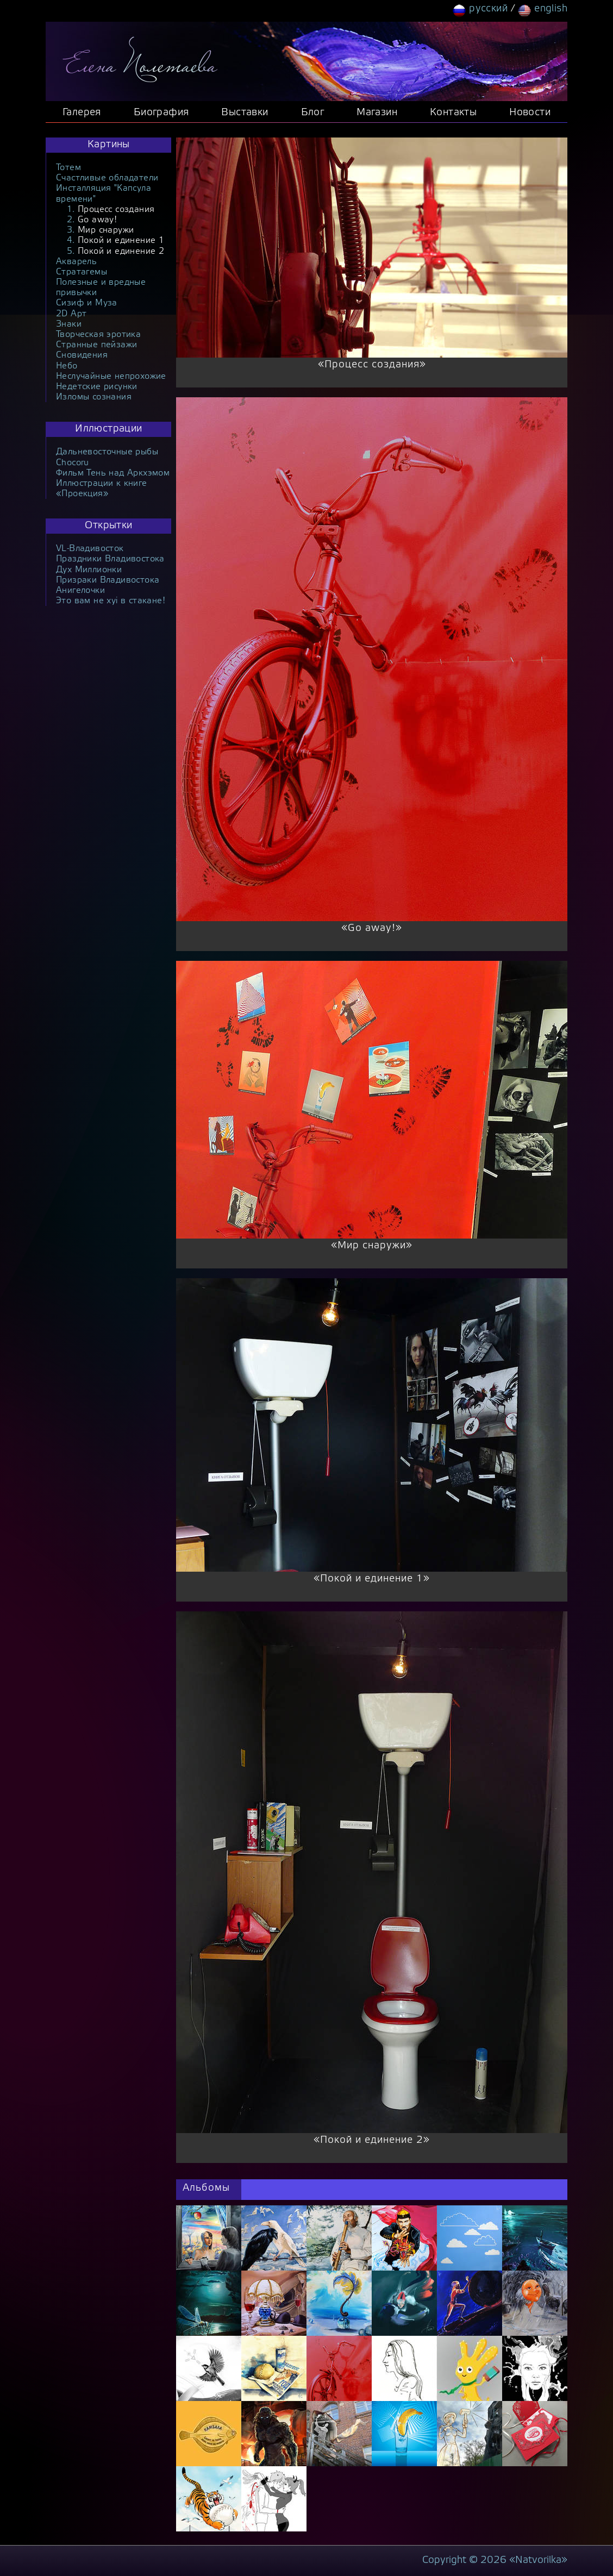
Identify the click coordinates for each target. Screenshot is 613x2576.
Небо (67, 366)
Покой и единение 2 (121, 251)
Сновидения (82, 355)
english (550, 9)
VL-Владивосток (90, 549)
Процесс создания (116, 209)
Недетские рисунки (96, 387)
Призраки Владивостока (107, 580)
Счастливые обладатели (107, 178)
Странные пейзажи (96, 345)
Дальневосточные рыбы (107, 452)
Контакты (453, 112)
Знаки (69, 324)
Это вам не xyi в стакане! (110, 601)
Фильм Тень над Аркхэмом (113, 473)
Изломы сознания (94, 397)
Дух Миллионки (89, 570)
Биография (161, 112)
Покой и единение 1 (121, 240)
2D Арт (71, 314)
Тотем (68, 168)
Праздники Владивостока (110, 559)
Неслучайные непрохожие (111, 376)
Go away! (97, 220)
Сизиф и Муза (86, 303)
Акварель (76, 262)
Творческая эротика (98, 334)
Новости (530, 112)
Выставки (244, 112)
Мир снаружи (106, 230)
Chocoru (72, 463)
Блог (312, 112)
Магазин (376, 112)
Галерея (81, 112)
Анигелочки (80, 590)
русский (488, 9)
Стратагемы (81, 272)
